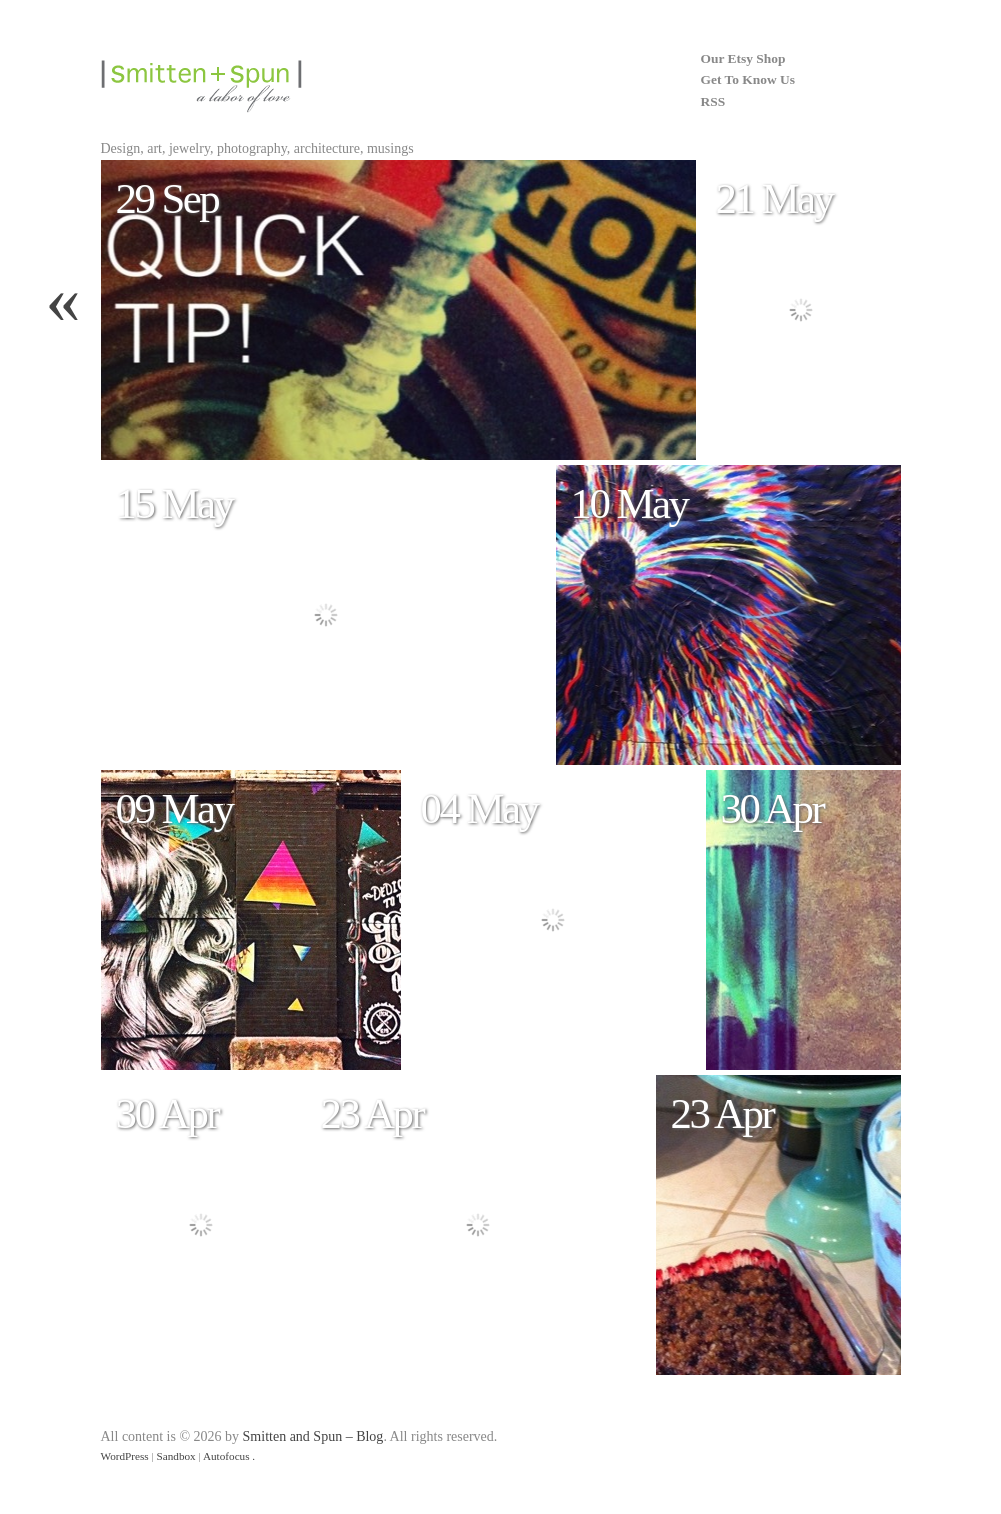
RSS (713, 101)
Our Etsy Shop (743, 58)
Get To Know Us (748, 79)
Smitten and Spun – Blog (313, 1436)
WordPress (125, 1456)
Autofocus (226, 1456)
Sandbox (176, 1456)
